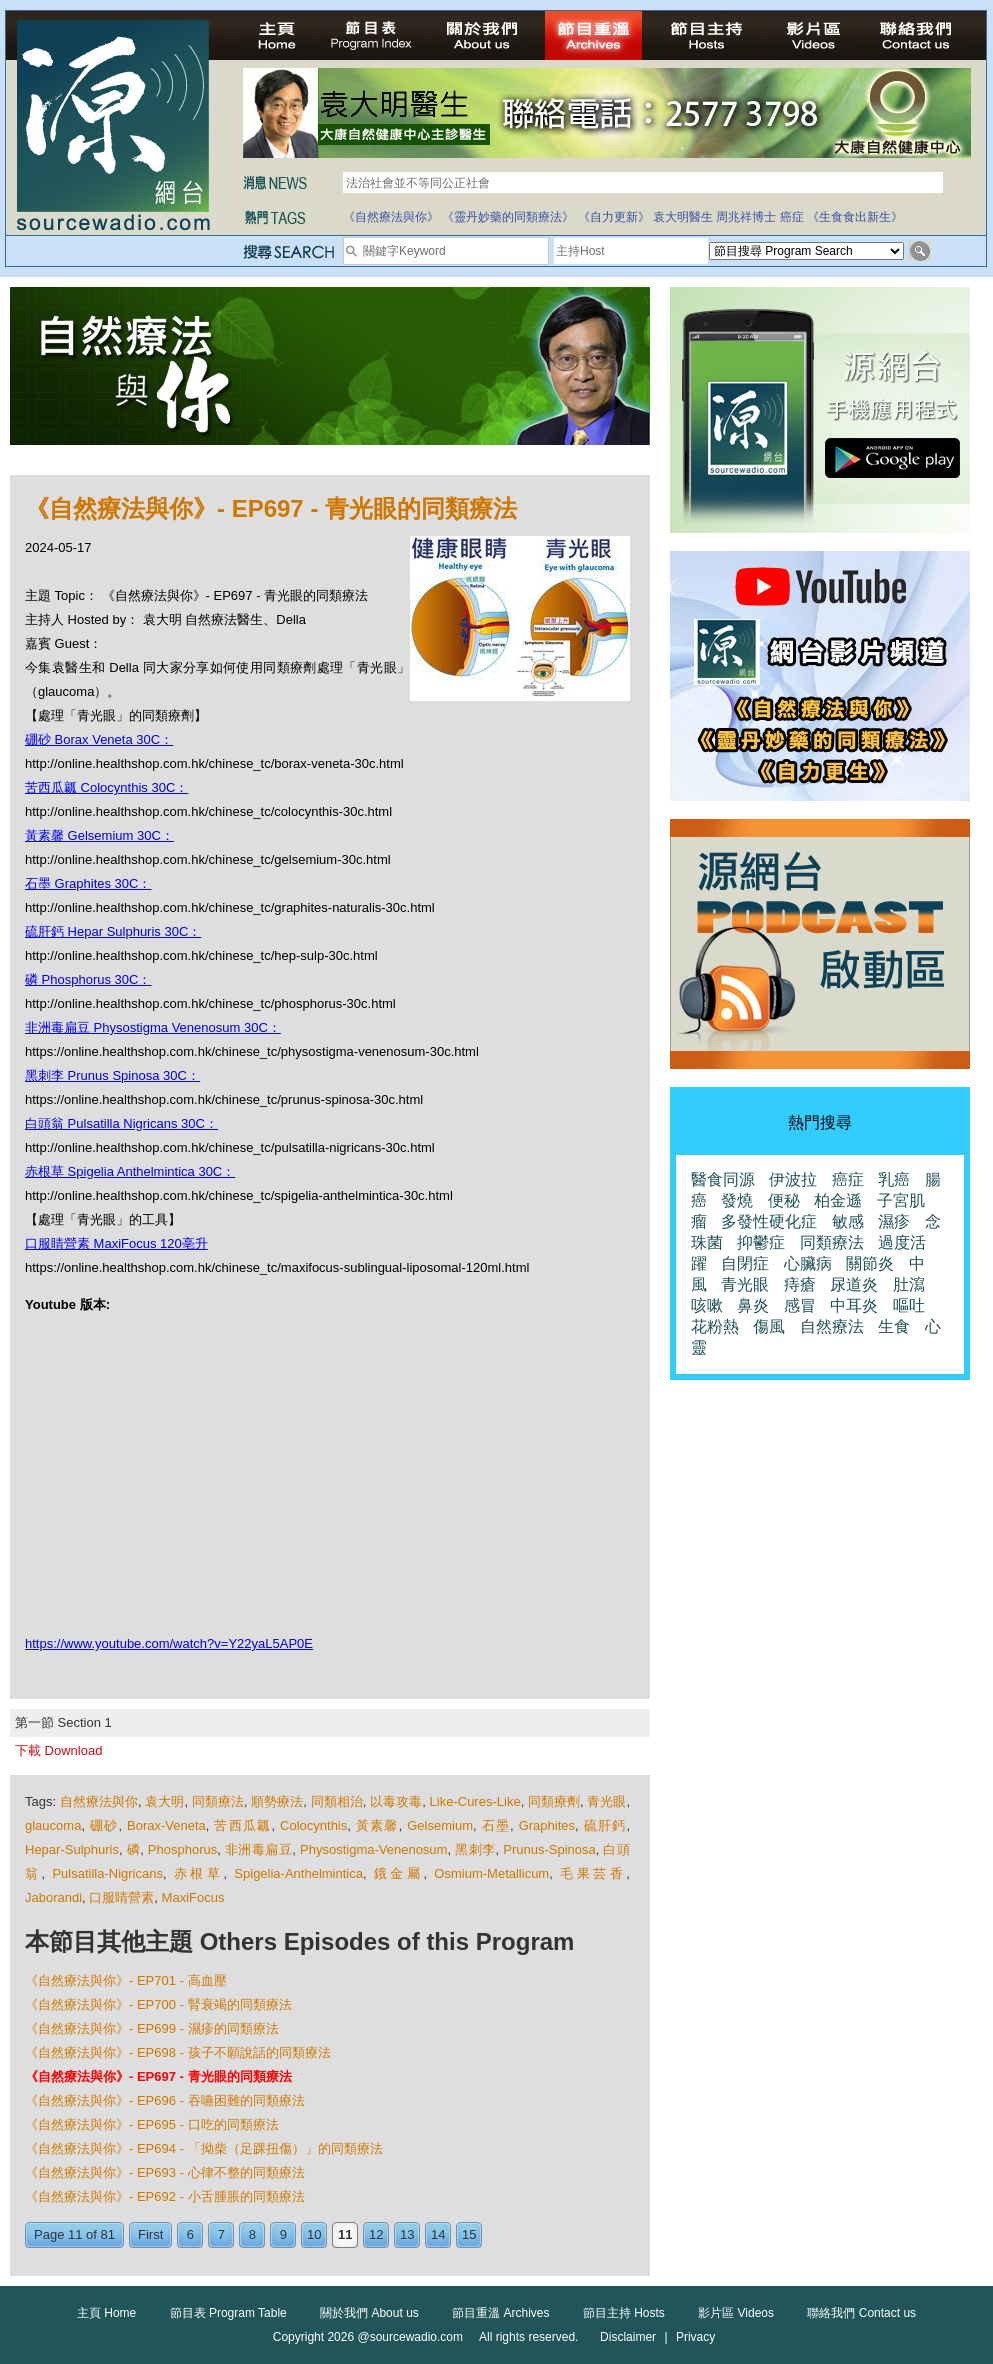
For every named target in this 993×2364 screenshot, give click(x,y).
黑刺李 (475, 1849)
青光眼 (606, 1801)
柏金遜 (838, 1200)
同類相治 (337, 1801)
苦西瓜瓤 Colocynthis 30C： (106, 787)
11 (345, 2234)
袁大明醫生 (683, 217)
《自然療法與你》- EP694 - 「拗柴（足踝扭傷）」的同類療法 (204, 2148)
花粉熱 (715, 1326)
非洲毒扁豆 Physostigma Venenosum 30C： (153, 1027)
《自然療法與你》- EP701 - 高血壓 (126, 1980)
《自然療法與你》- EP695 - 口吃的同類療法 (152, 2124)
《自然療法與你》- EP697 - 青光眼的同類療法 (158, 2076)
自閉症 (745, 1263)
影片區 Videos (736, 2313)
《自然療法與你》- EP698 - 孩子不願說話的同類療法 (178, 2052)
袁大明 (164, 1801)
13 (407, 2234)
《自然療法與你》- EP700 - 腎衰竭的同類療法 (158, 2004)
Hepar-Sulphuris (72, 1849)
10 (314, 2234)
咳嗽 (707, 1305)
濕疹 (894, 1221)
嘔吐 (909, 1305)
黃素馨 (377, 1825)
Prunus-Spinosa (549, 1849)
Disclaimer (628, 2337)
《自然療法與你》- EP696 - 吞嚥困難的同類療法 (165, 2100)
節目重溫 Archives (500, 2313)
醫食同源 (723, 1179)
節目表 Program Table (228, 2313)
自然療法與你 (99, 1801)
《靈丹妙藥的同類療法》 (508, 217)
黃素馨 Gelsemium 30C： (99, 835)
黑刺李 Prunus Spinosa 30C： (112, 1075)
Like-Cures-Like (475, 1801)
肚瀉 (909, 1284)
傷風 (769, 1326)
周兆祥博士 (746, 217)
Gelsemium (440, 1825)
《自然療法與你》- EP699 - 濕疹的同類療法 (152, 2028)
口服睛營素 (121, 1897)
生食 (894, 1326)
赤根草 (199, 1873)
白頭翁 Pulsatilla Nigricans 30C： (121, 1123)
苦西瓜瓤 (242, 1825)
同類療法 (218, 1801)
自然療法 (832, 1326)
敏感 (848, 1221)
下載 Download (58, 1750)
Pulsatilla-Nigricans (107, 1873)
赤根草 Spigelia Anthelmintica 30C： (130, 1171)
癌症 (792, 217)
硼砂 (104, 1825)
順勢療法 (277, 1801)
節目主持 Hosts (624, 2313)
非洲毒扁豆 (258, 1849)
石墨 (496, 1825)
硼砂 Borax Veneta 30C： (99, 739)
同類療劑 (554, 1801)
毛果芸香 (593, 1873)
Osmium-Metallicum (491, 1873)
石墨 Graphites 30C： (88, 883)
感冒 (800, 1305)
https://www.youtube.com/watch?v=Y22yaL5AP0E (169, 1643)
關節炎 (870, 1263)
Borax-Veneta (166, 1825)
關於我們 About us (369, 2313)
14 (438, 2234)
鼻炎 (753, 1305)
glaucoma (53, 1825)
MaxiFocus (193, 1897)
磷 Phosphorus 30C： (88, 979)
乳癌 (894, 1179)
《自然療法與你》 (391, 217)
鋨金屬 (399, 1873)
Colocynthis (313, 1825)
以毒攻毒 (396, 1801)
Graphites (547, 1825)
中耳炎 (854, 1305)
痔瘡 (800, 1284)
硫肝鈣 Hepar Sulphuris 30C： (113, 931)
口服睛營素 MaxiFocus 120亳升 (116, 1243)
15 (469, 2234)
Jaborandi (53, 1897)
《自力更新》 (614, 217)
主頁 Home (106, 2313)
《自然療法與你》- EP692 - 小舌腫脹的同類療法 (165, 2196)
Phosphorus (182, 1849)
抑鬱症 (761, 1242)
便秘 (784, 1200)
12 (376, 2234)
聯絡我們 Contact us (861, 2313)
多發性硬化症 (769, 1221)
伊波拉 (793, 1179)
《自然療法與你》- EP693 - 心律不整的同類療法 (165, 2172)
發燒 (737, 1200)
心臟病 (808, 1263)
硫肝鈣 (605, 1825)
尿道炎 (854, 1284)
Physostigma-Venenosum (373, 1849)
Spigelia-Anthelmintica (298, 1873)
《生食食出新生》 (855, 217)
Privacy (695, 2337)
